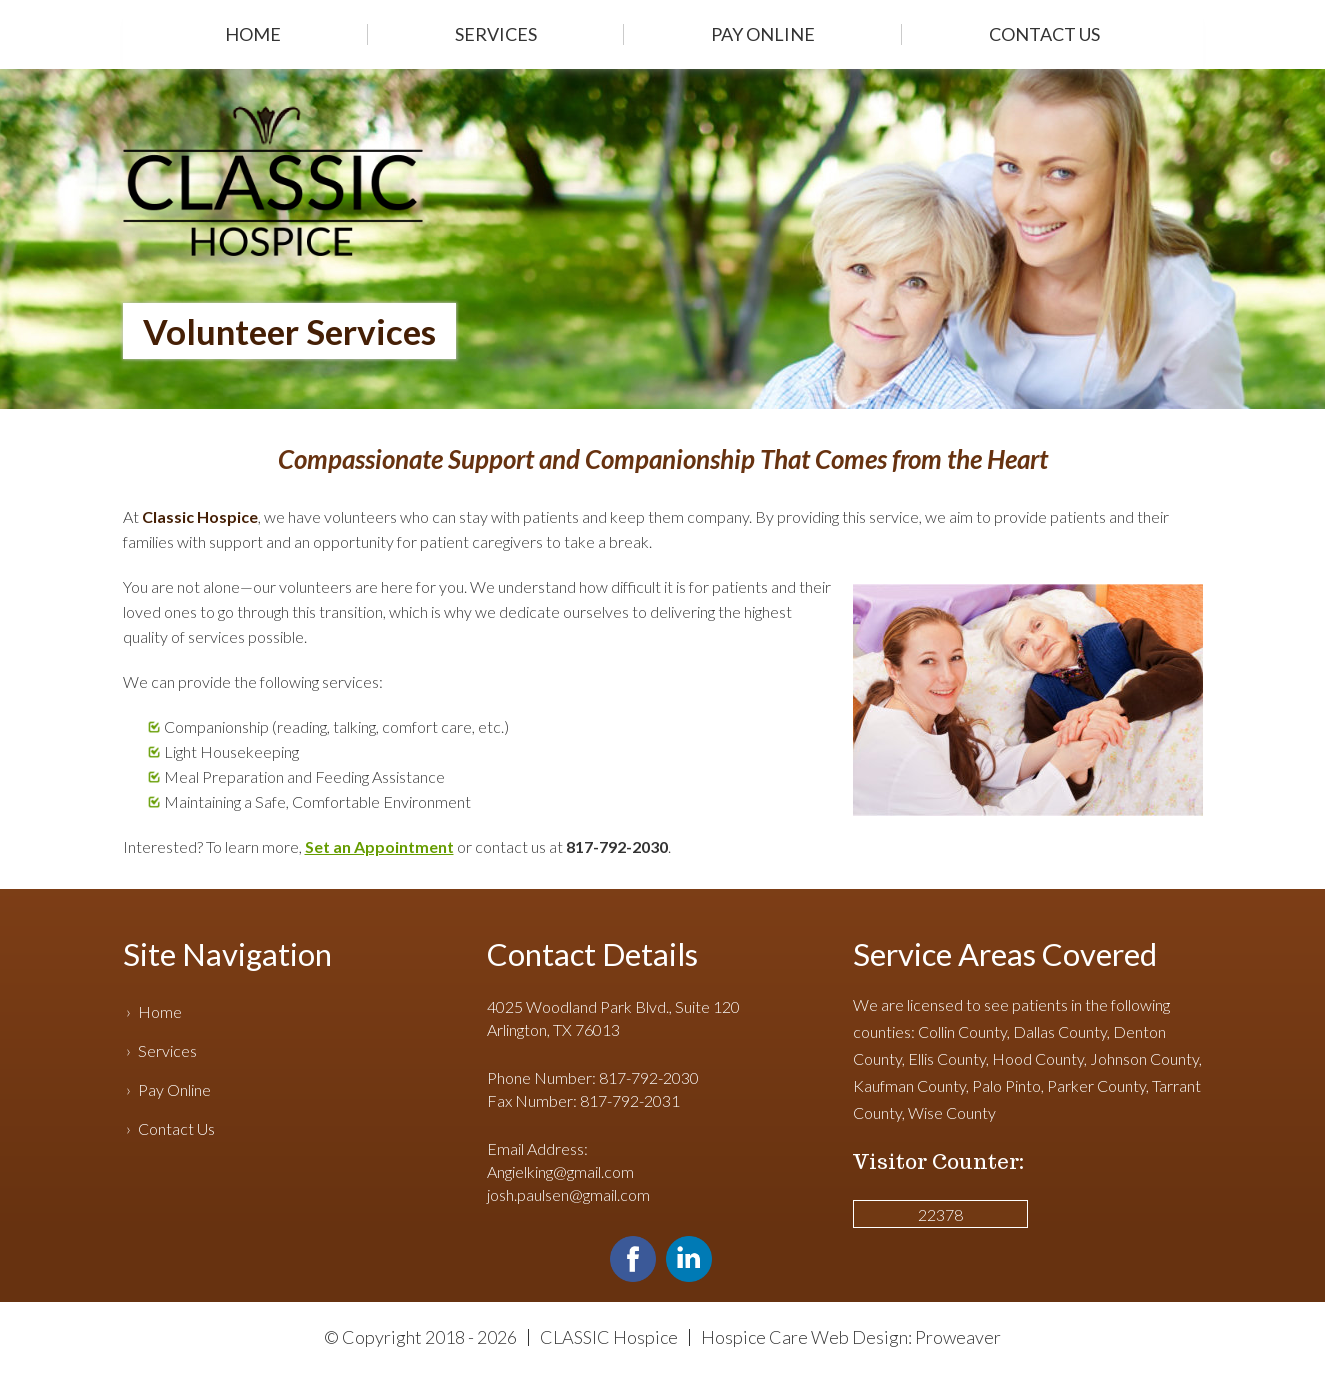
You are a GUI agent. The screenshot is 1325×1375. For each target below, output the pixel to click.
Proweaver (958, 1337)
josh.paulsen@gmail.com (568, 1194)
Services (496, 34)
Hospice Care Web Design (804, 1337)
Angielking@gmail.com (560, 1171)
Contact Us (1044, 34)
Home (253, 34)
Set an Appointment (379, 846)
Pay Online (763, 34)
